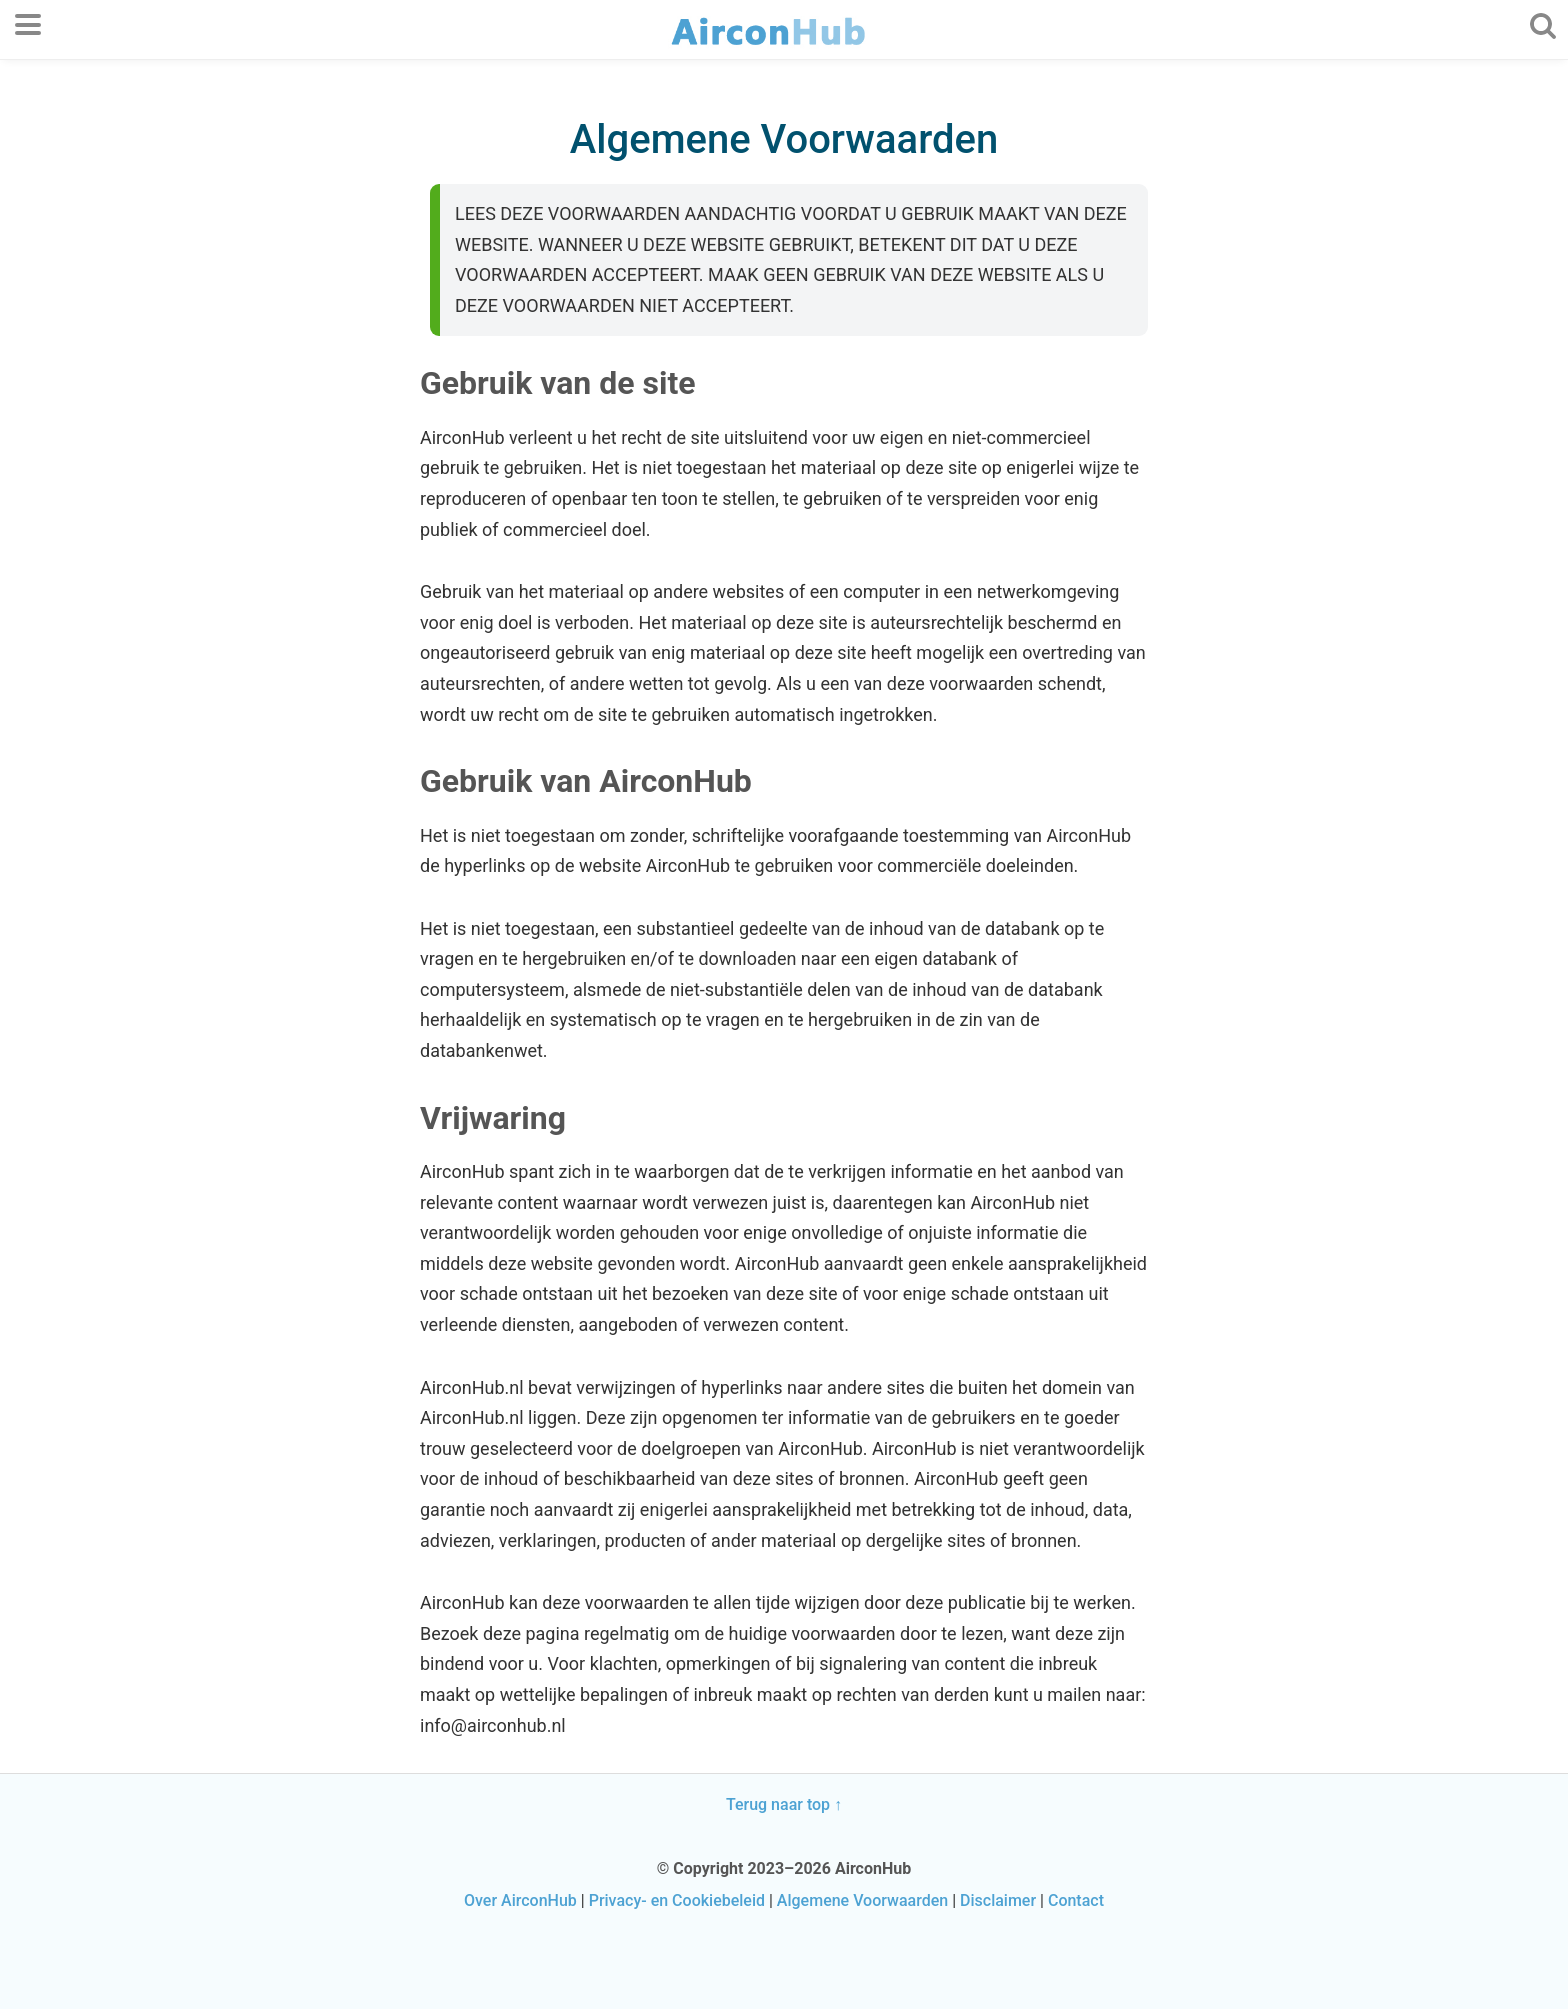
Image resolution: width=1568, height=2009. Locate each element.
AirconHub (786, 38)
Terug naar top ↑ (784, 1804)
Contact (1076, 1900)
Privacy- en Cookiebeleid (677, 1900)
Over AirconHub (520, 1900)
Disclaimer (998, 1900)
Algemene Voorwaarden (862, 1900)
